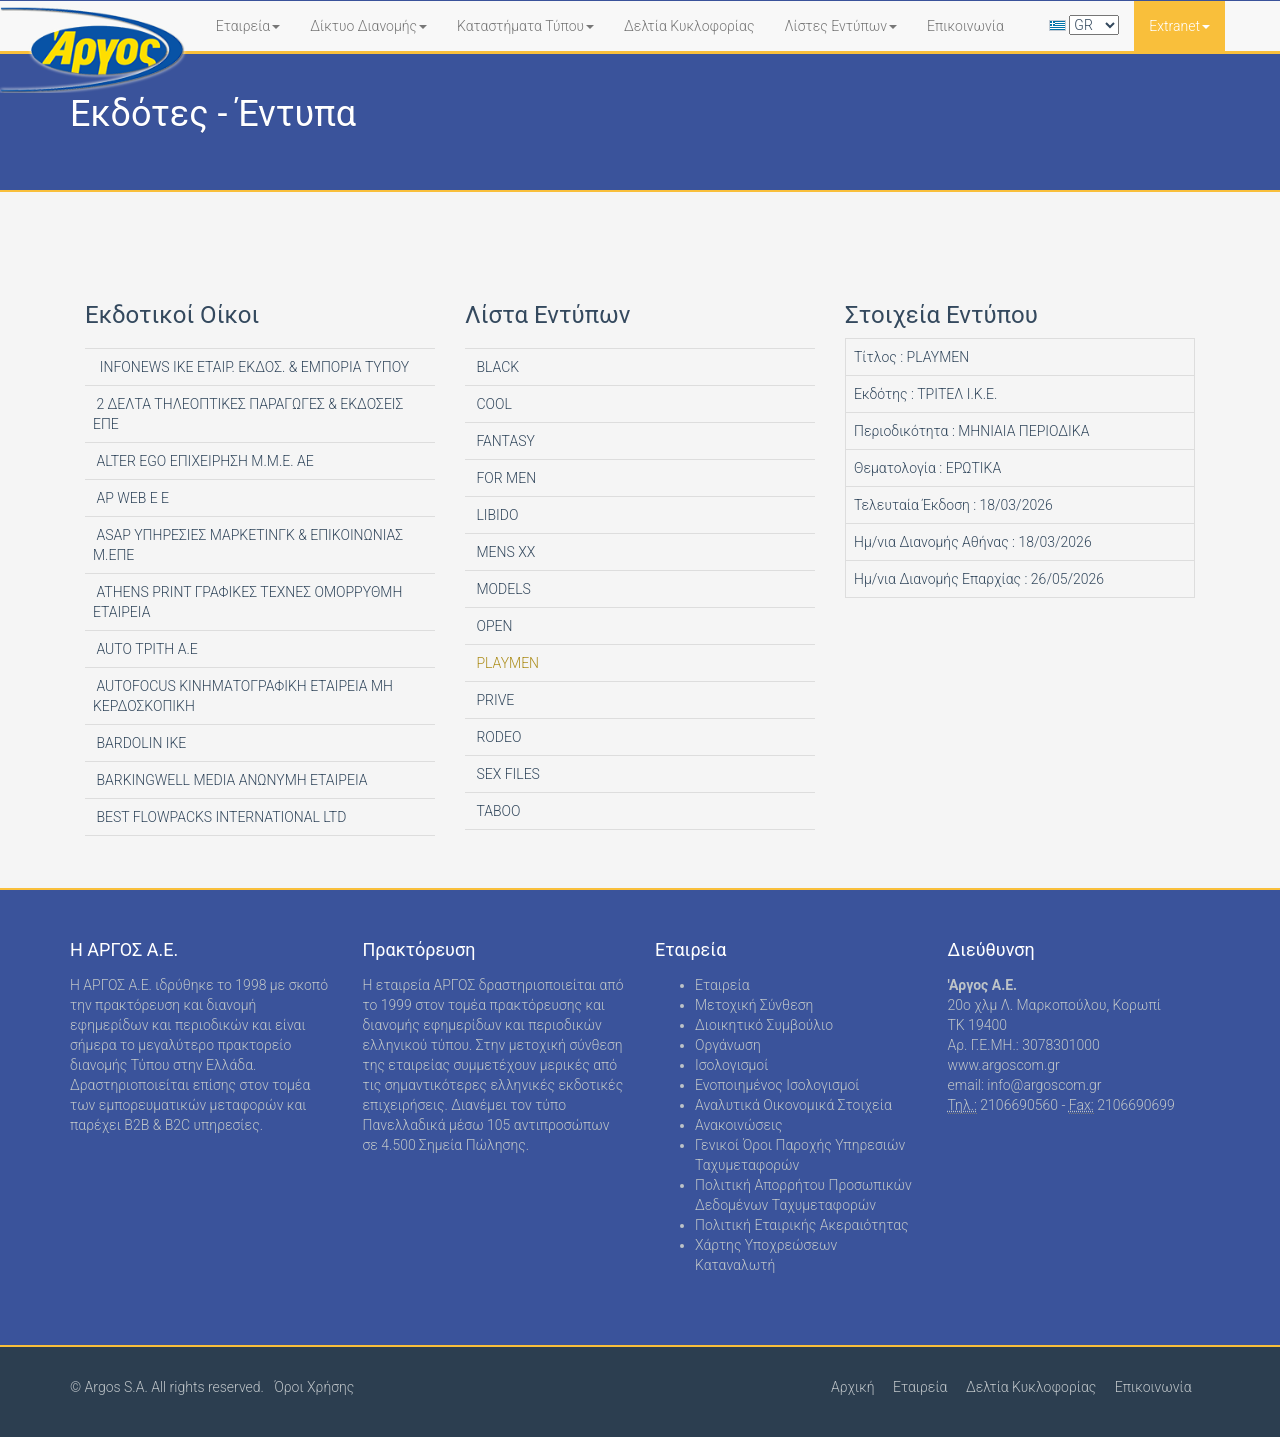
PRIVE (493, 700)
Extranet (1179, 26)
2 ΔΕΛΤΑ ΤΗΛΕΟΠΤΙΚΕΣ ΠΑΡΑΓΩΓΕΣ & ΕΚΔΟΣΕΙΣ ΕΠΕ (248, 414)
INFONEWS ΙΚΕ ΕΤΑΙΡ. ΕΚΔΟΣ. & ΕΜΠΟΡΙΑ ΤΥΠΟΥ (251, 367)
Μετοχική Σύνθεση (754, 1005)
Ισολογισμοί (731, 1065)
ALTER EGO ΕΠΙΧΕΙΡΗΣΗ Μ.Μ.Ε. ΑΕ (203, 461)
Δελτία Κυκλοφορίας (689, 26)
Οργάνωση (728, 1045)
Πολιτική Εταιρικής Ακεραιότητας (802, 1225)
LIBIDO (495, 515)
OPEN (492, 626)
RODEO (497, 737)
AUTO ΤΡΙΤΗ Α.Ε (145, 649)
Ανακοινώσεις (739, 1125)
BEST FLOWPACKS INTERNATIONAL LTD (219, 817)
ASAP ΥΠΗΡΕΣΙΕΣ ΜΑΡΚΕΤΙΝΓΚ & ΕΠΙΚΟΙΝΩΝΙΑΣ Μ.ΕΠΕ (248, 545)
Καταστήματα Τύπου (525, 26)
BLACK (496, 367)
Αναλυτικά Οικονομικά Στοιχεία (793, 1105)
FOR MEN (504, 478)
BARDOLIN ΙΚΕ (139, 743)
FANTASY (504, 441)
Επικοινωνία (965, 26)
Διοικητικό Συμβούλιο (764, 1025)
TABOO (497, 811)
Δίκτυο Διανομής (368, 26)
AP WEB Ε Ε (131, 498)
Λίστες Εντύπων (840, 26)
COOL (492, 404)
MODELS (502, 589)
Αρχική (853, 1387)
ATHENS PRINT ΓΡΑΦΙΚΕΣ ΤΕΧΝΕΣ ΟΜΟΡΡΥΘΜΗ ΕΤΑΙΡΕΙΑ (247, 602)
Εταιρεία (248, 26)
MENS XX (504, 552)
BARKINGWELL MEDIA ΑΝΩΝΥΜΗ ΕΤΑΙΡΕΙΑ (230, 780)
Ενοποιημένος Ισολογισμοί (777, 1085)
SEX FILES (506, 774)
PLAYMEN (506, 663)
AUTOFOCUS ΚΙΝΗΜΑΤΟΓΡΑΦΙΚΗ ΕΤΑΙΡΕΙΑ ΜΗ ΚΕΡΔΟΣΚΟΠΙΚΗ (243, 696)
